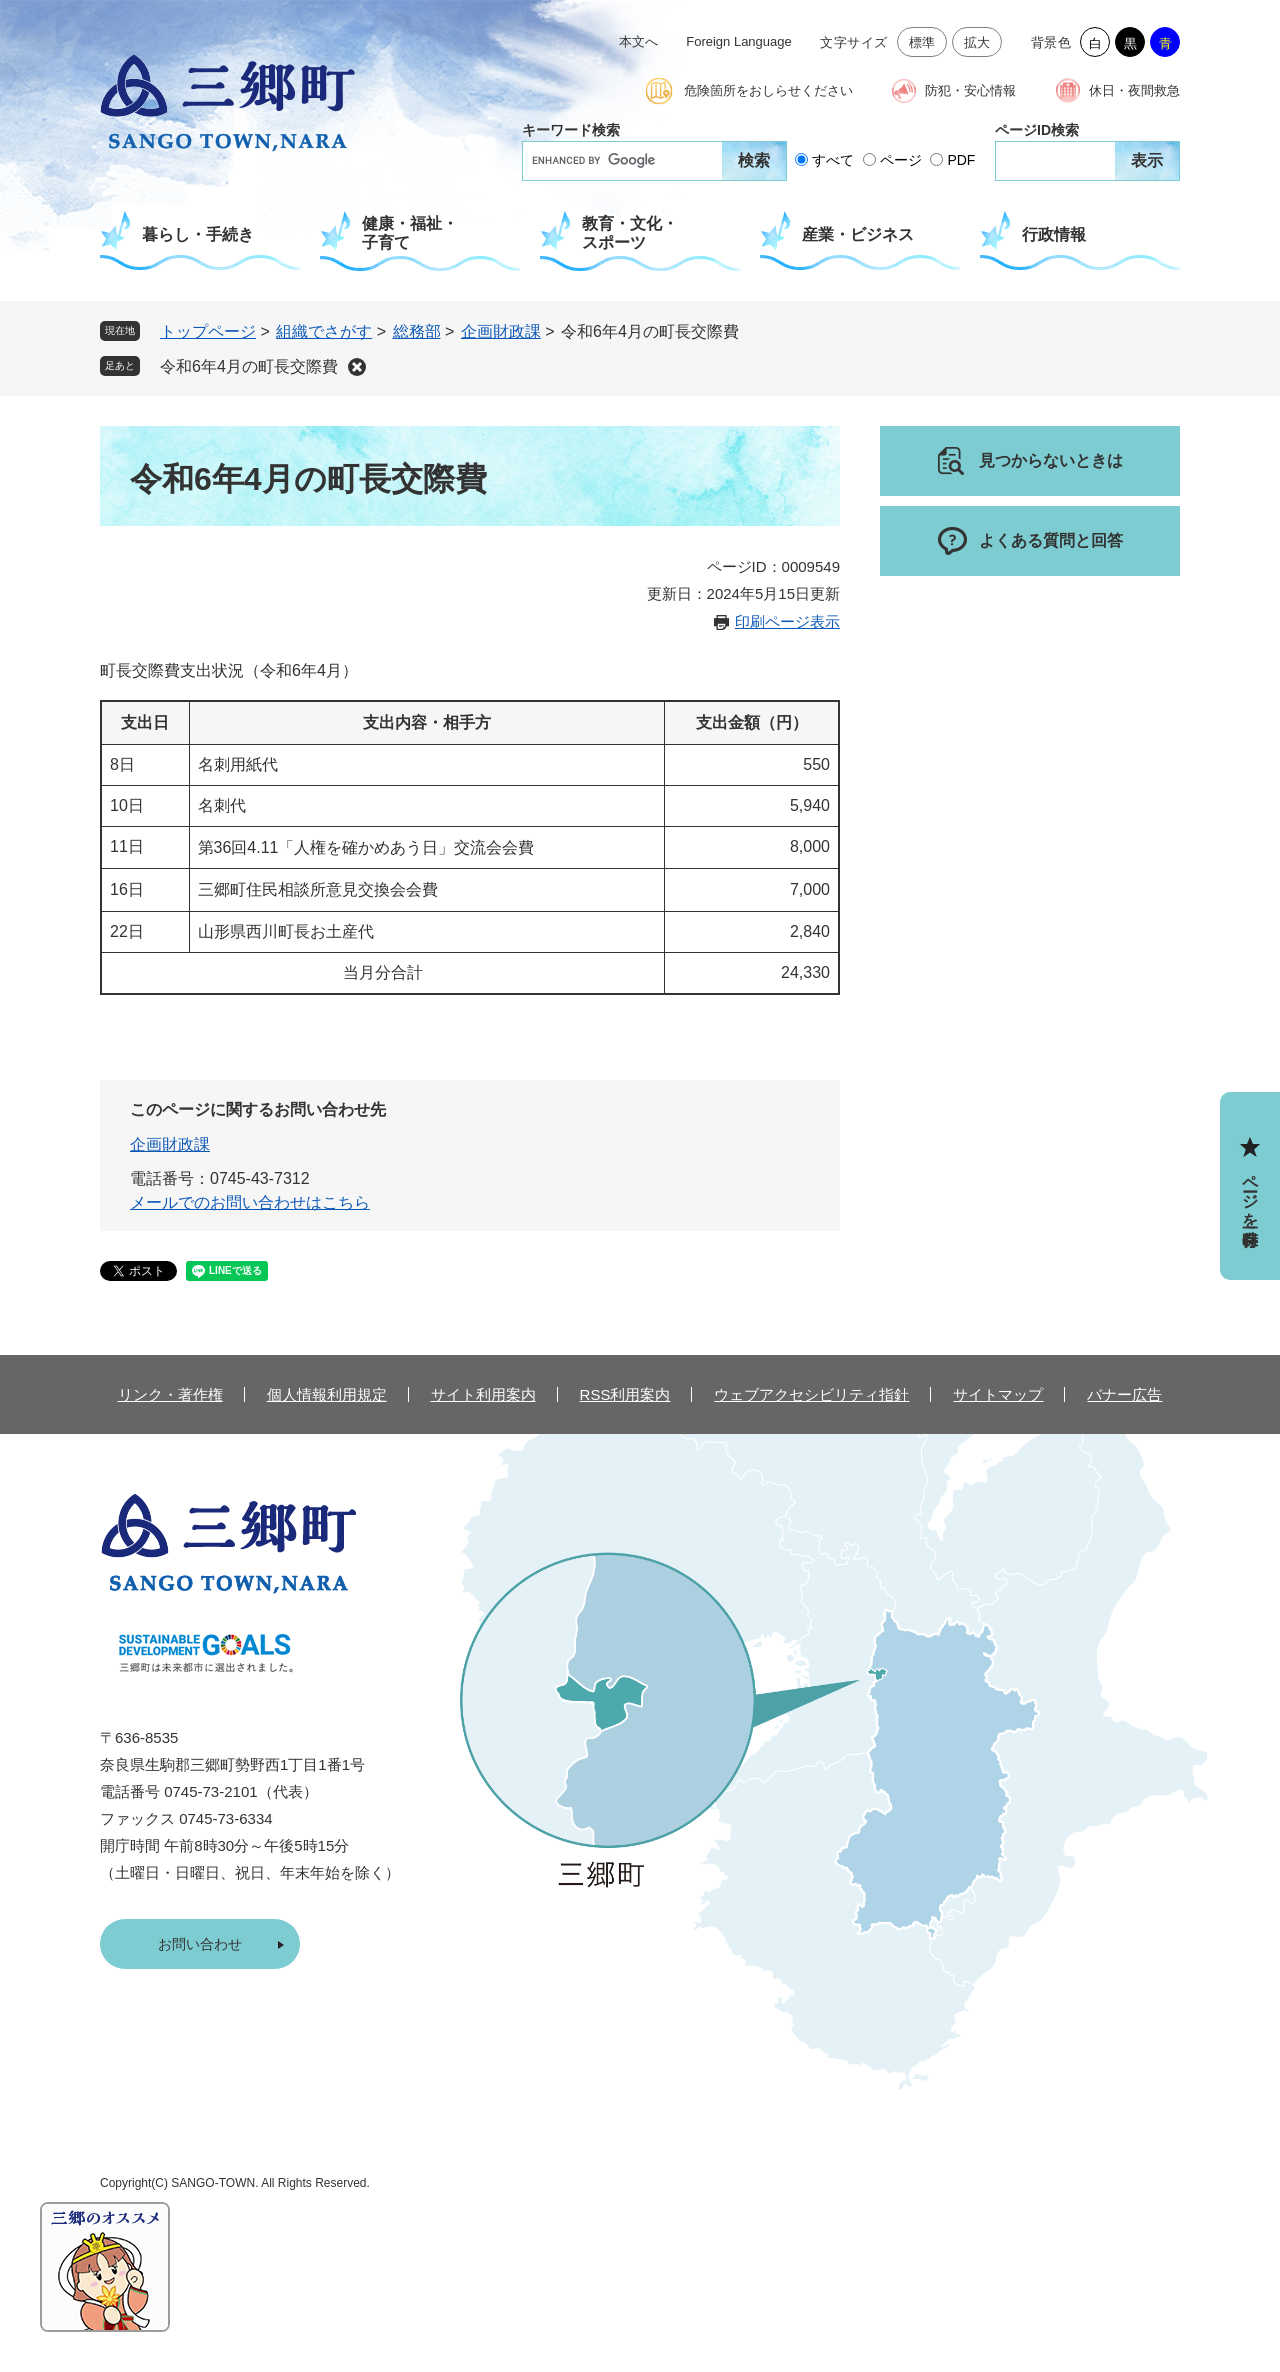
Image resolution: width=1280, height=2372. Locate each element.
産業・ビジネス (858, 234)
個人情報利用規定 (327, 1394)
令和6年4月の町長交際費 (249, 366)
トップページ (208, 331)
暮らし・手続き (198, 234)
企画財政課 (501, 331)
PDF (961, 160)
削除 (357, 367)
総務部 (417, 331)
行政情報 (1054, 234)
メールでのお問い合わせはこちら (250, 1202)
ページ (901, 160)
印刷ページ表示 (787, 621)
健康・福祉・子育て (410, 233)
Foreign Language (739, 41)
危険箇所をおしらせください (768, 90)
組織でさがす (324, 331)
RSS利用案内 (625, 1394)
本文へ (638, 41)
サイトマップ (998, 1394)
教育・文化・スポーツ (630, 233)
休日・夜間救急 (1134, 90)
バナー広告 (1124, 1394)
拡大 (977, 42)
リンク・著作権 (170, 1394)
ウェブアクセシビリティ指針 (811, 1394)
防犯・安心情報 (970, 90)
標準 (922, 42)
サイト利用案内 (483, 1394)
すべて (833, 160)
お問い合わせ (200, 1944)
